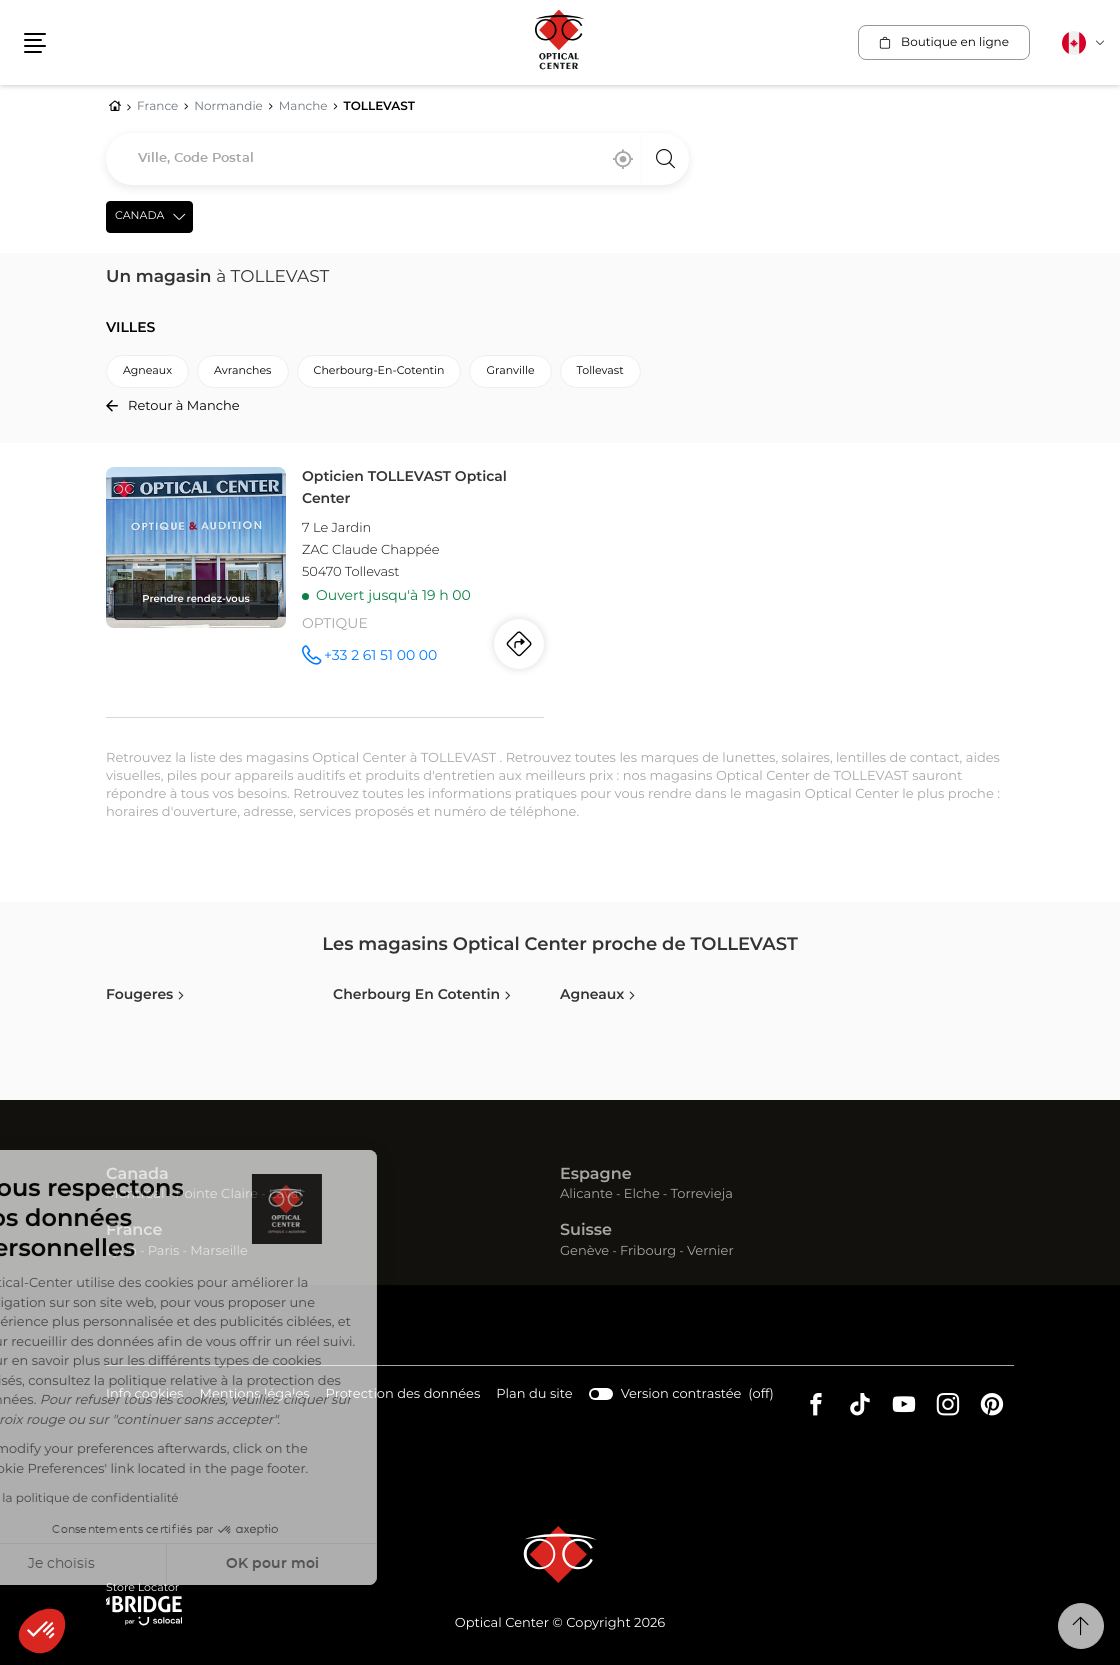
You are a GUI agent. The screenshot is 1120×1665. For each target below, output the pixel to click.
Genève (584, 1251)
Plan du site (534, 1394)
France (134, 1231)
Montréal (135, 1194)
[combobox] (397, 159)
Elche (642, 1194)
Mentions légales (254, 1395)
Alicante (586, 1194)
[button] (42, 1631)
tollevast (600, 371)
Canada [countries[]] (139, 216)
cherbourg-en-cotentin (379, 371)
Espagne (596, 1175)
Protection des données (403, 1395)
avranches (242, 371)
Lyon (121, 1251)
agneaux (147, 371)
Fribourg (648, 1251)
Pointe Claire (216, 1194)
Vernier (710, 1251)
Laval (285, 1194)
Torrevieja (702, 1194)
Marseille (219, 1251)
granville (510, 371)
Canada (137, 1175)
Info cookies (144, 1395)
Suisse (586, 1231)
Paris (164, 1251)
